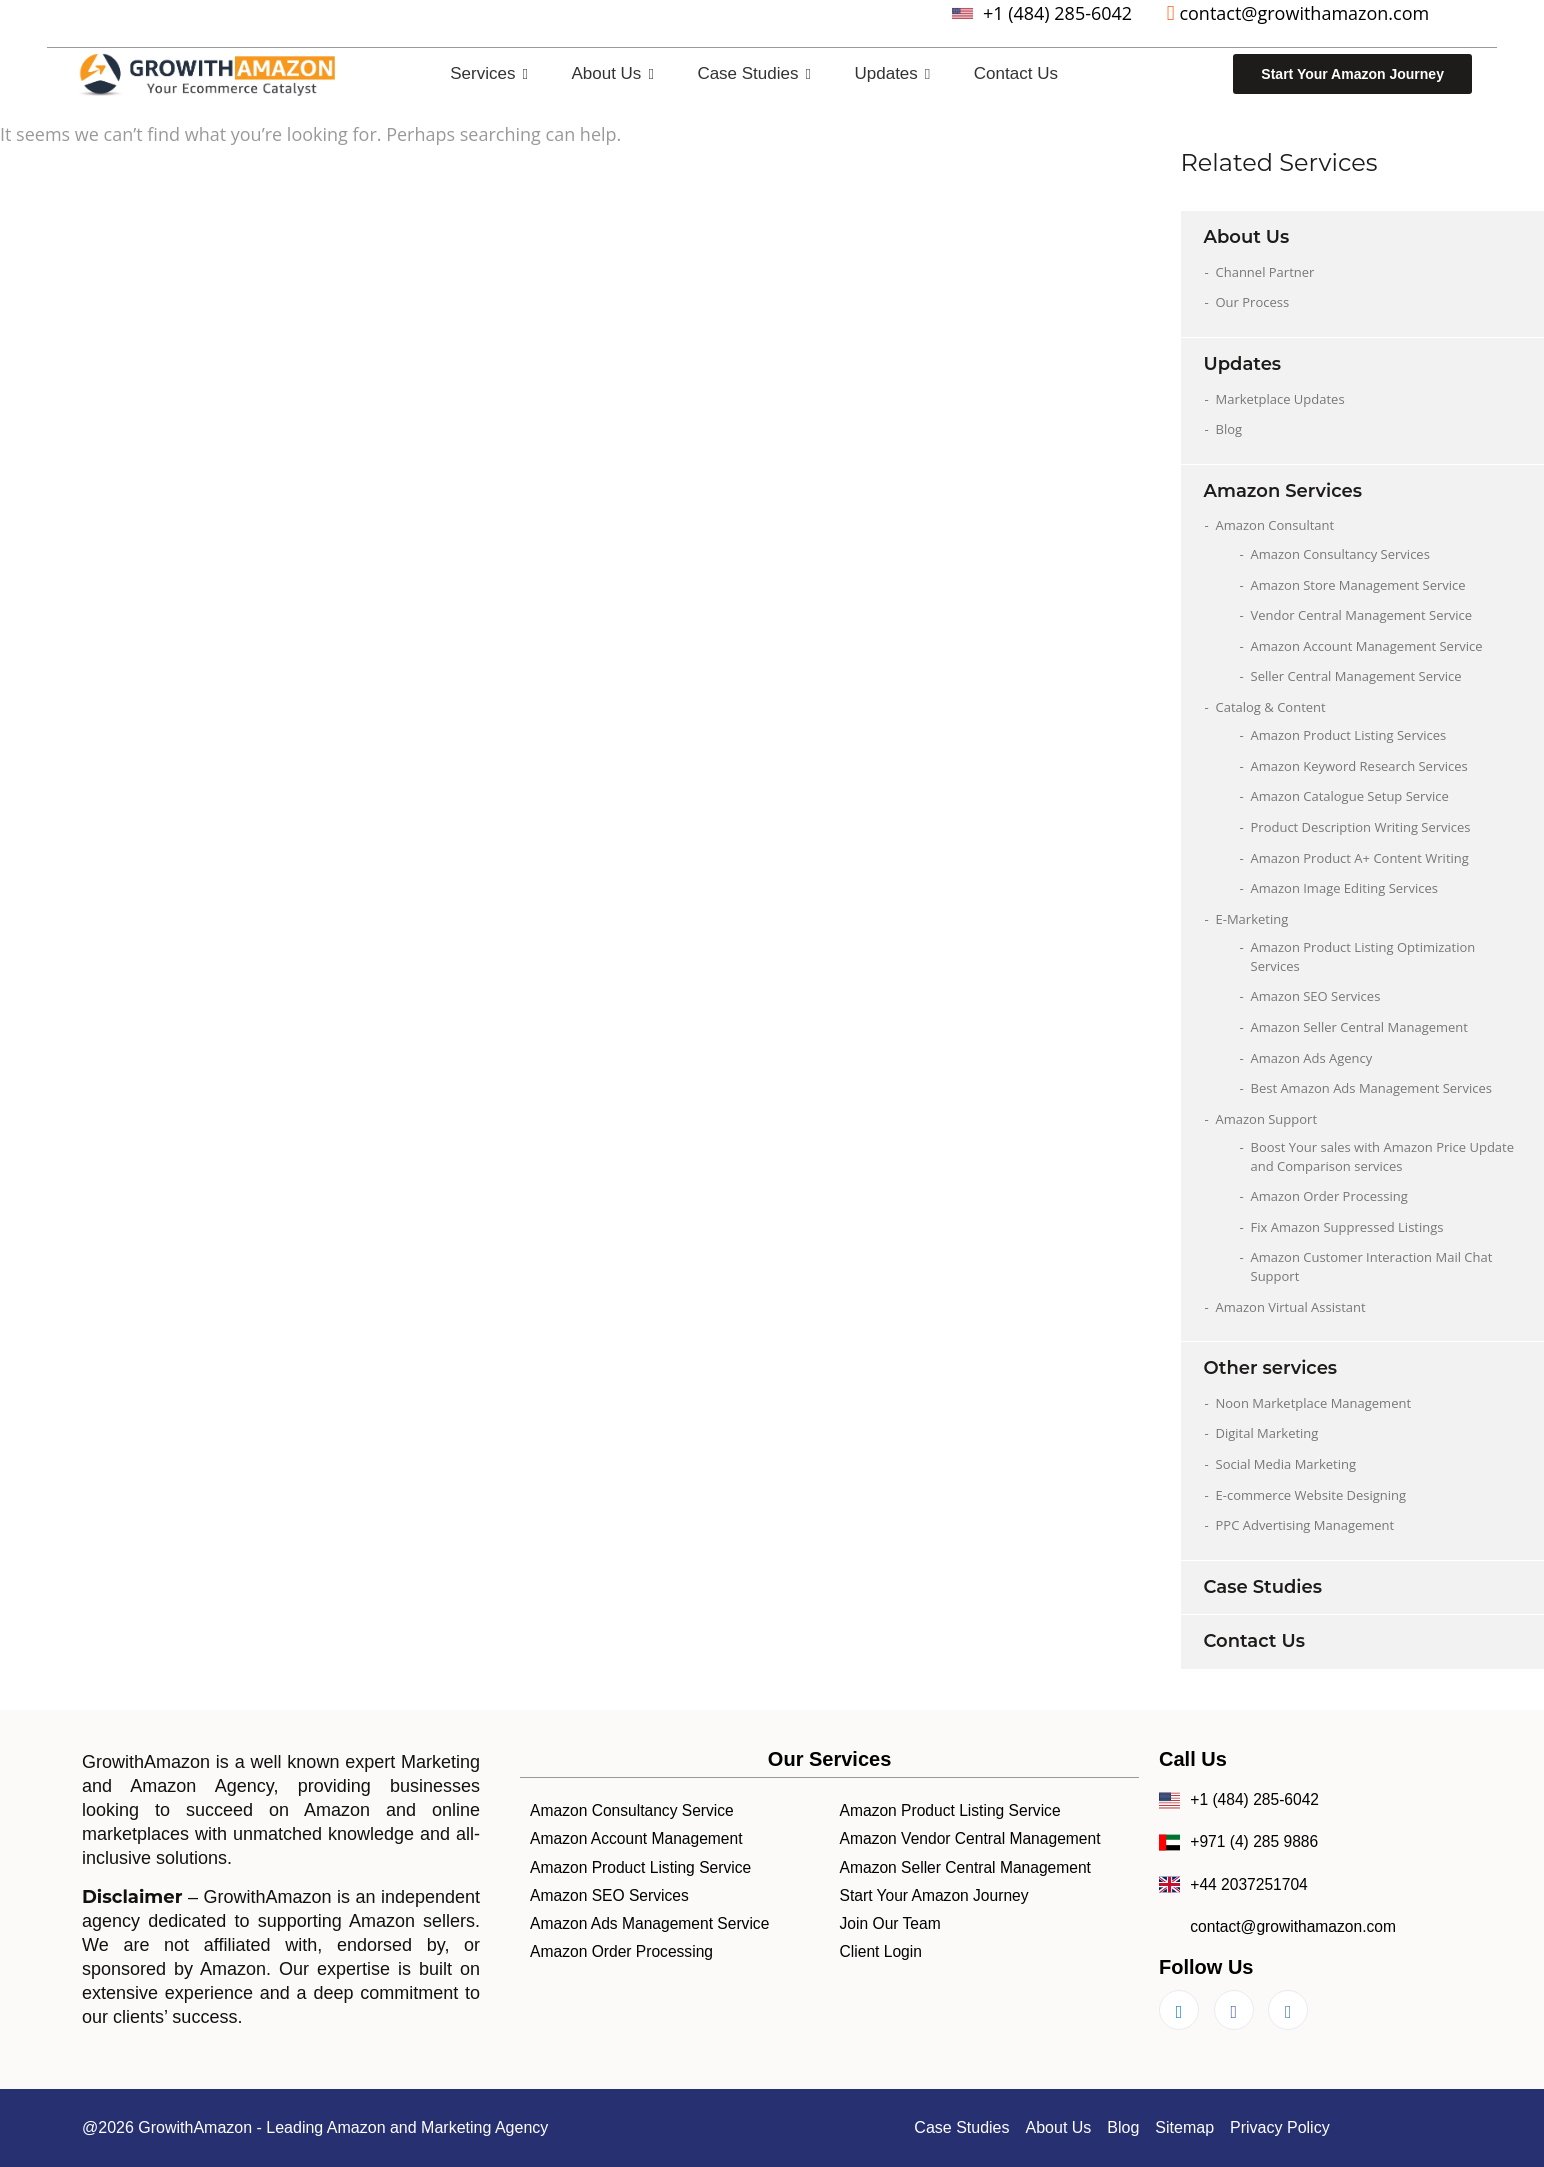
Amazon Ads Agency (1312, 1058)
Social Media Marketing (1286, 1464)
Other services (1271, 1368)
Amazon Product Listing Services (1349, 735)
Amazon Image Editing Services (1344, 888)
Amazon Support (1267, 1119)
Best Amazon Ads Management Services (1371, 1088)
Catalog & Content (1271, 707)
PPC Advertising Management (1305, 1525)
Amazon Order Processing (1329, 1196)
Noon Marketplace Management (1314, 1403)
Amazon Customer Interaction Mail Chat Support (1372, 1266)
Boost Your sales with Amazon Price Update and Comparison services (1383, 1156)
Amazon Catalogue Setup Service (1350, 796)
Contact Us (1016, 73)
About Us (612, 73)
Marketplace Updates (1280, 399)
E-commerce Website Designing (1311, 1495)
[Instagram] (1288, 2010)
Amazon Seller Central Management (1359, 1027)
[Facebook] (1234, 2010)
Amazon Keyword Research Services (1359, 766)
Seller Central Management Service (1356, 676)
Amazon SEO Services (1316, 996)
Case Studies (754, 73)
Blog (1229, 429)
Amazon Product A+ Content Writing (1360, 858)
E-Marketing (1252, 919)
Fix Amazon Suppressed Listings (1347, 1227)
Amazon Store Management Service (1358, 585)
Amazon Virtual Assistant (1291, 1307)
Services (489, 73)
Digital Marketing (1267, 1433)
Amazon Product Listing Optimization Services (1363, 956)
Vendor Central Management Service (1362, 615)
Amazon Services (1283, 491)
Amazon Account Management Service (1367, 646)
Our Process (1253, 302)
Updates (893, 73)
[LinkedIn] (1179, 2010)
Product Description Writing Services (1361, 827)
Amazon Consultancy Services (1340, 554)
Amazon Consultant (1275, 525)
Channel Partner (1265, 272)
